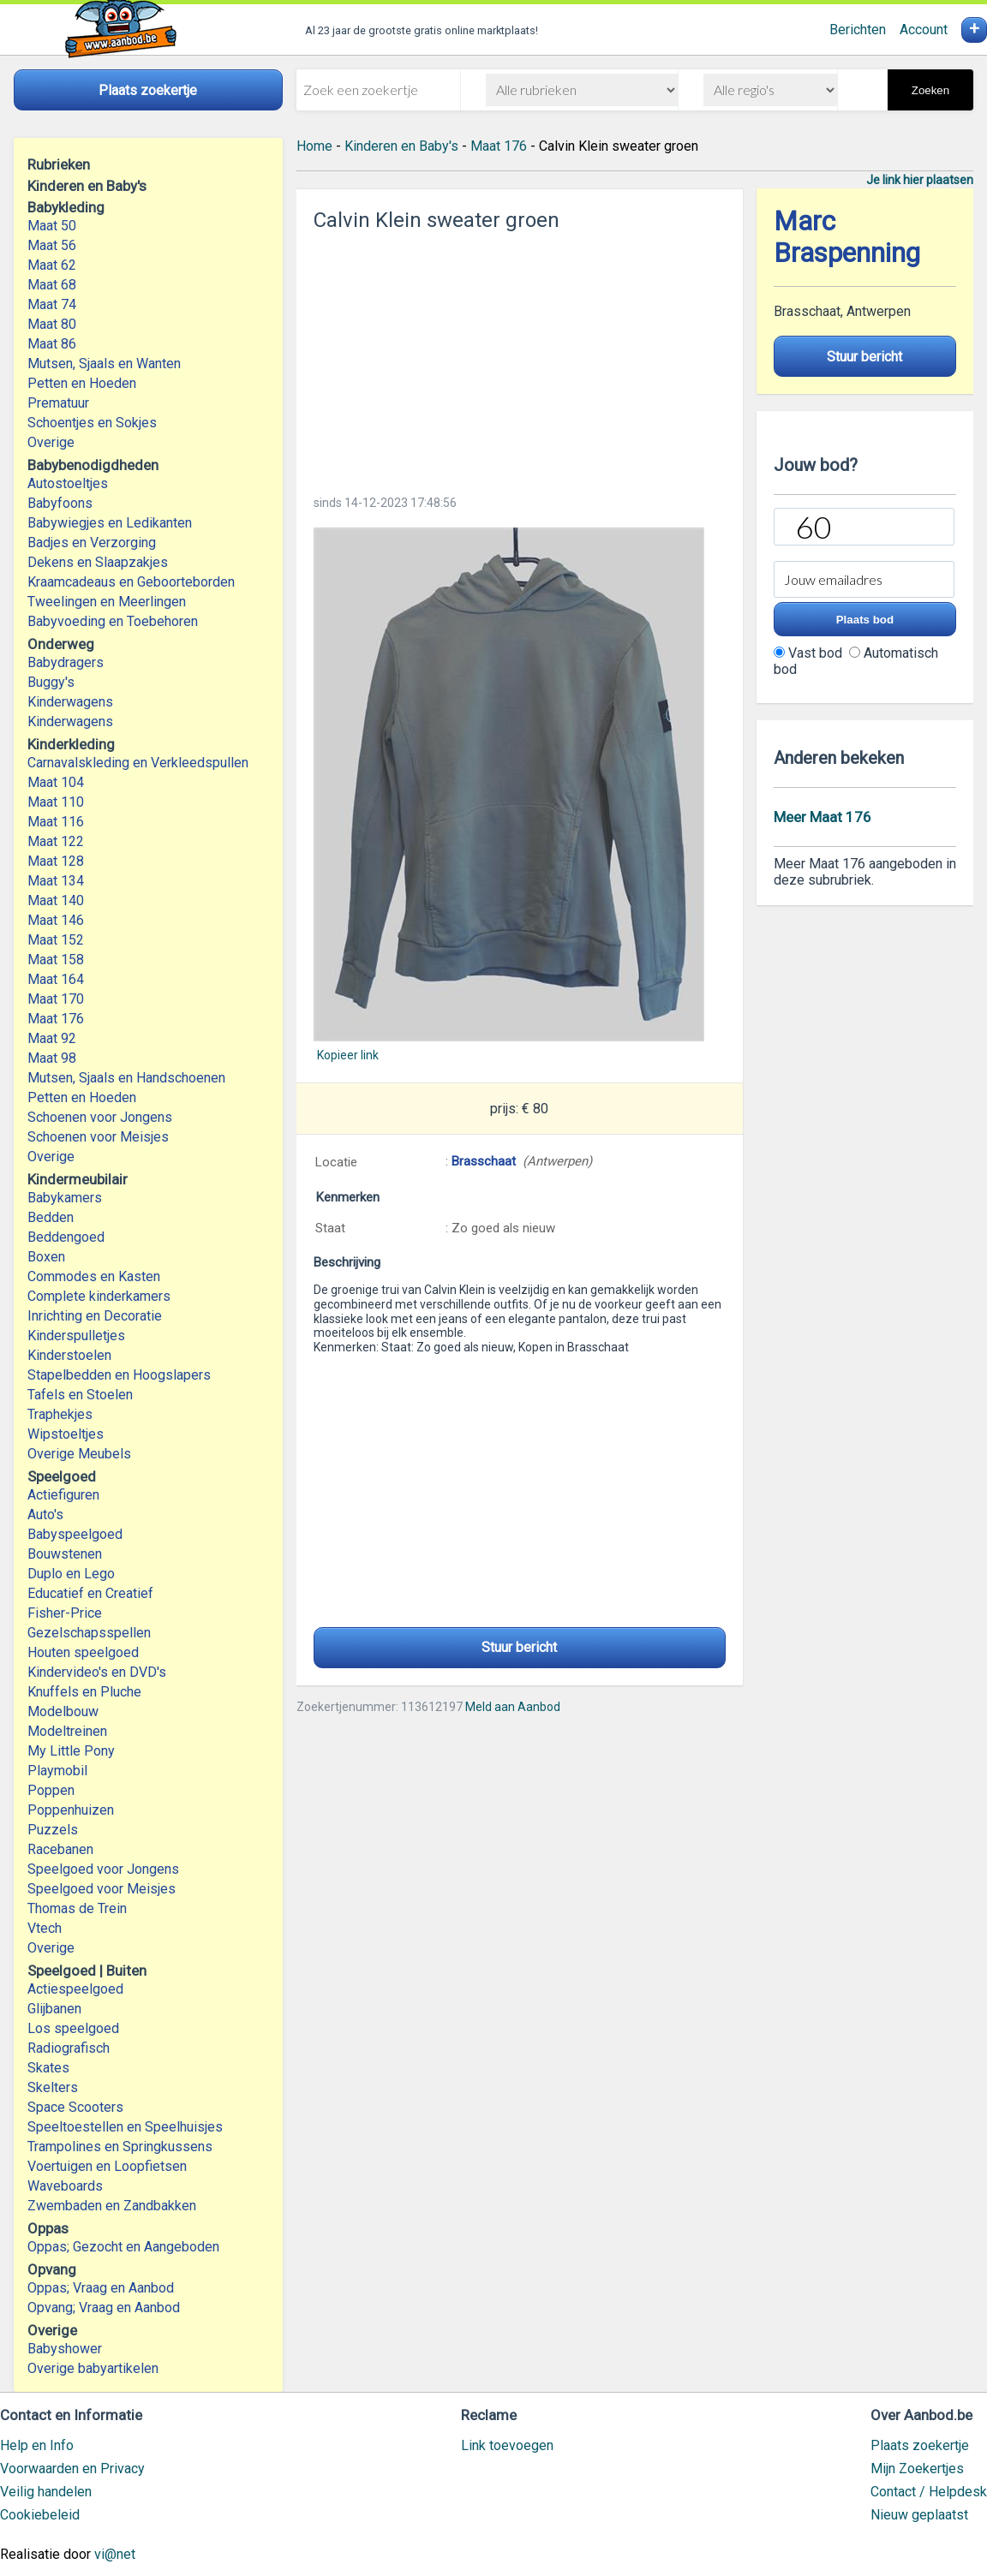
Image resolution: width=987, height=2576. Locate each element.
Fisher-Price (64, 1613)
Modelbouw (63, 1711)
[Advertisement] (520, 358)
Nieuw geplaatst (919, 2515)
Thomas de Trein (77, 1908)
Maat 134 (55, 881)
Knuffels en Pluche (84, 1692)
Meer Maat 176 (822, 817)
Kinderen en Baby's (401, 146)
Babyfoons (60, 503)
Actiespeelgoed (75, 1989)
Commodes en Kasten (93, 1276)
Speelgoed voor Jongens (103, 1869)
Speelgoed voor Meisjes (101, 1889)
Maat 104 (55, 782)
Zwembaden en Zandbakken (111, 2205)
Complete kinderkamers (98, 1296)
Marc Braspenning (847, 237)
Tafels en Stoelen (80, 1394)
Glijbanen (54, 2009)
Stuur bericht (519, 1647)
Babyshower (64, 2348)
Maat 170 (55, 999)
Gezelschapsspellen (89, 1633)
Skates (48, 2068)
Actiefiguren (63, 1495)
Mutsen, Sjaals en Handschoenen (126, 1078)
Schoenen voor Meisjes (98, 1137)
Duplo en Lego (71, 1573)
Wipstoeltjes (65, 1434)
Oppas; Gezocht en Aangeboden (123, 2247)
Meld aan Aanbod (512, 1707)
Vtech (44, 1928)
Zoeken (930, 90)
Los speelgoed (73, 2028)
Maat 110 (55, 802)
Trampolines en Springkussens (119, 2146)
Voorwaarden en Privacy (72, 2468)
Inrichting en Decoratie (94, 1316)
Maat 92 (51, 1038)
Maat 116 (55, 822)
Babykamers (64, 1198)
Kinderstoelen (69, 1355)
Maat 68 (51, 285)
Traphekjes (60, 1414)
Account (924, 29)
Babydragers (65, 662)
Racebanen (60, 1849)
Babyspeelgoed (75, 1534)
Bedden (50, 1217)
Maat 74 (51, 304)
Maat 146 (55, 920)
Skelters (52, 2087)
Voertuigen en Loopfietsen (107, 2166)
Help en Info (37, 2445)
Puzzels (52, 1830)
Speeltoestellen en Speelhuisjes (125, 2127)
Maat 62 (51, 265)
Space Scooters (75, 2107)
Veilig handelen (46, 2492)
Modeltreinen (67, 1731)
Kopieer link (348, 1055)
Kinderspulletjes (76, 1335)
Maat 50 (51, 226)
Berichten (857, 29)
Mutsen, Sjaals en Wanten (104, 363)
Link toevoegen (507, 2445)
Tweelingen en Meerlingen (106, 601)
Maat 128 (55, 861)
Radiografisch (68, 2048)
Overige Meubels (79, 1454)
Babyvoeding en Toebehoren (112, 621)
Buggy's (51, 682)
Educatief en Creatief (90, 1593)
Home (314, 146)
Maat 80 (51, 324)
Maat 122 (55, 841)
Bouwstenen (64, 1554)
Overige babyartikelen (93, 2368)
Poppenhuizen (70, 1810)
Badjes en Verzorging (91, 542)
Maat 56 (51, 245)
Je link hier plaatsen (919, 180)
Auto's (45, 1514)
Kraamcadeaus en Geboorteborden (131, 582)
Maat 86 (51, 344)
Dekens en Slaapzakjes (97, 562)
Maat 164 (55, 979)
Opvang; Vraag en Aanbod (103, 2307)
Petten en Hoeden (81, 383)
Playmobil (57, 1770)
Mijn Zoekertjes (917, 2468)
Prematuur (58, 403)
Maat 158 (55, 959)
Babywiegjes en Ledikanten (109, 523)
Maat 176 (55, 1019)
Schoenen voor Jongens (99, 1117)
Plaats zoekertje (919, 2445)
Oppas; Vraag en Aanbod (100, 2288)
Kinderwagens (70, 702)
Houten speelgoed (83, 1652)
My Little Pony (71, 1751)
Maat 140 (55, 900)
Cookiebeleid (40, 2515)
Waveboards (65, 2186)
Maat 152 (55, 940)
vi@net (114, 2554)
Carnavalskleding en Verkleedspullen (137, 762)
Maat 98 (51, 1058)
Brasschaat (484, 1161)
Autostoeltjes (67, 483)
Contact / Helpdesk (928, 2492)
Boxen (46, 1257)
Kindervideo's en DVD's (96, 1672)
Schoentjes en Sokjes (92, 422)
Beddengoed (66, 1237)
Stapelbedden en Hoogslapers (119, 1375)
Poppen (51, 1790)
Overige (51, 442)
